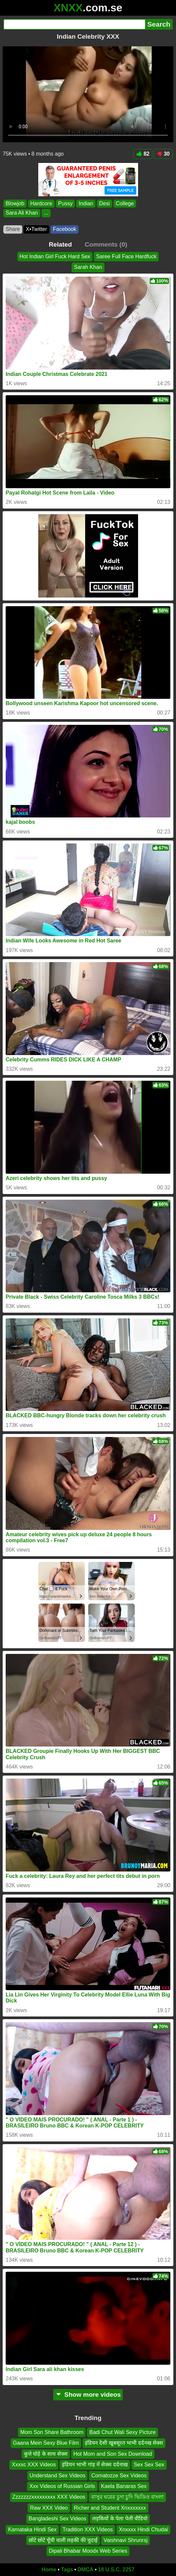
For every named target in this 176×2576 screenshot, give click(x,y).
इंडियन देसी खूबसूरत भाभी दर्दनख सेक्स (124, 2443)
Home (49, 2569)
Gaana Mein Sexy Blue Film (46, 2443)
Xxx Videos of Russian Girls (62, 2486)
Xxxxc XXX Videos (34, 2464)
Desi (104, 203)
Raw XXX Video (49, 2507)
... (46, 213)
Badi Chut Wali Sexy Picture (122, 2432)
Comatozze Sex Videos (118, 2475)
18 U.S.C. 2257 (116, 2569)
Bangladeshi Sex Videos (57, 2518)
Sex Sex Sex (149, 2464)
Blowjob (15, 203)
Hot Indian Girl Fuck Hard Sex (55, 256)
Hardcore (41, 203)
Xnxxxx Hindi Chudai (143, 2529)
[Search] (74, 24)
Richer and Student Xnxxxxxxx (110, 2507)
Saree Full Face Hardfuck (126, 256)
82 (142, 154)
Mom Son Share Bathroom (51, 2432)
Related (60, 244)
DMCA (85, 2569)
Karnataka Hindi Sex (32, 2529)
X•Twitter (36, 229)
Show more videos (88, 2394)
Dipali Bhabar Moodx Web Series (88, 2551)
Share (13, 229)
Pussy (65, 203)
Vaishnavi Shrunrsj (125, 2540)
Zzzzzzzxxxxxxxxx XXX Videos (48, 2497)
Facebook (64, 229)
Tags (67, 2569)
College (125, 203)
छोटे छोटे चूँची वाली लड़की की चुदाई (63, 2540)
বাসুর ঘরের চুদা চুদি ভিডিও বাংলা (127, 2497)
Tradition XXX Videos (88, 2529)
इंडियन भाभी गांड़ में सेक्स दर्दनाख (95, 2464)
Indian (86, 203)
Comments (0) (106, 244)
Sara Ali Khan (22, 213)
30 (163, 154)
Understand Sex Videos (58, 2475)
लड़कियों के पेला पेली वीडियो (119, 2518)
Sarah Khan (88, 267)
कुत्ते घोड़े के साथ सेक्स (46, 2453)
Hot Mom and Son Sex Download (113, 2453)
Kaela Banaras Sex (124, 2486)
